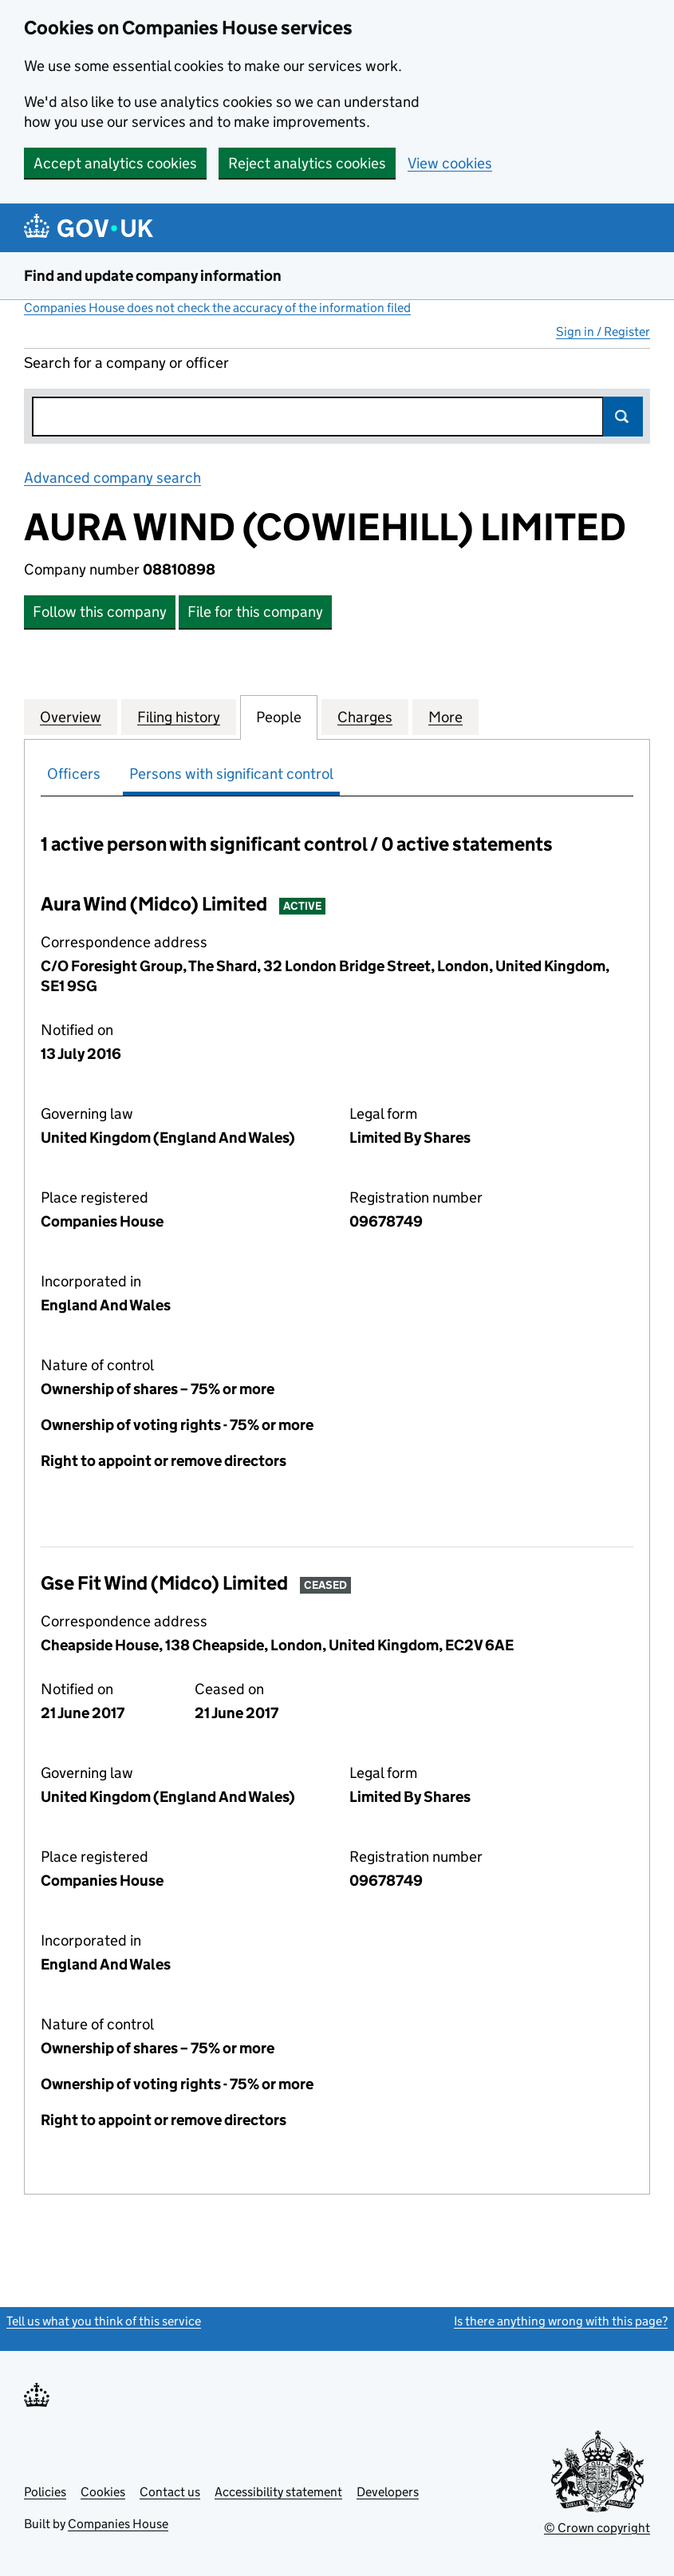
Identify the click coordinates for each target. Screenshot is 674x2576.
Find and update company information (153, 276)
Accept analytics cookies (115, 163)
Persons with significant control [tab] (231, 774)
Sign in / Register (603, 331)
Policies (45, 2491)
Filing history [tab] (178, 716)
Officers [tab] (74, 774)
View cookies (450, 163)
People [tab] (279, 716)
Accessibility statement (278, 2491)
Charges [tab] (364, 716)
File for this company (255, 612)
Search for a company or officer (126, 363)
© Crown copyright (597, 2527)
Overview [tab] (70, 716)
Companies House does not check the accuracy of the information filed (217, 307)
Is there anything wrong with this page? (561, 2321)
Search (623, 417)
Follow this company (100, 612)
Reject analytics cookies (307, 163)
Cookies (103, 2491)
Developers (388, 2491)
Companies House (118, 2523)
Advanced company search (112, 477)
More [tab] (445, 716)
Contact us (170, 2491)
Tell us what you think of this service (103, 2321)
